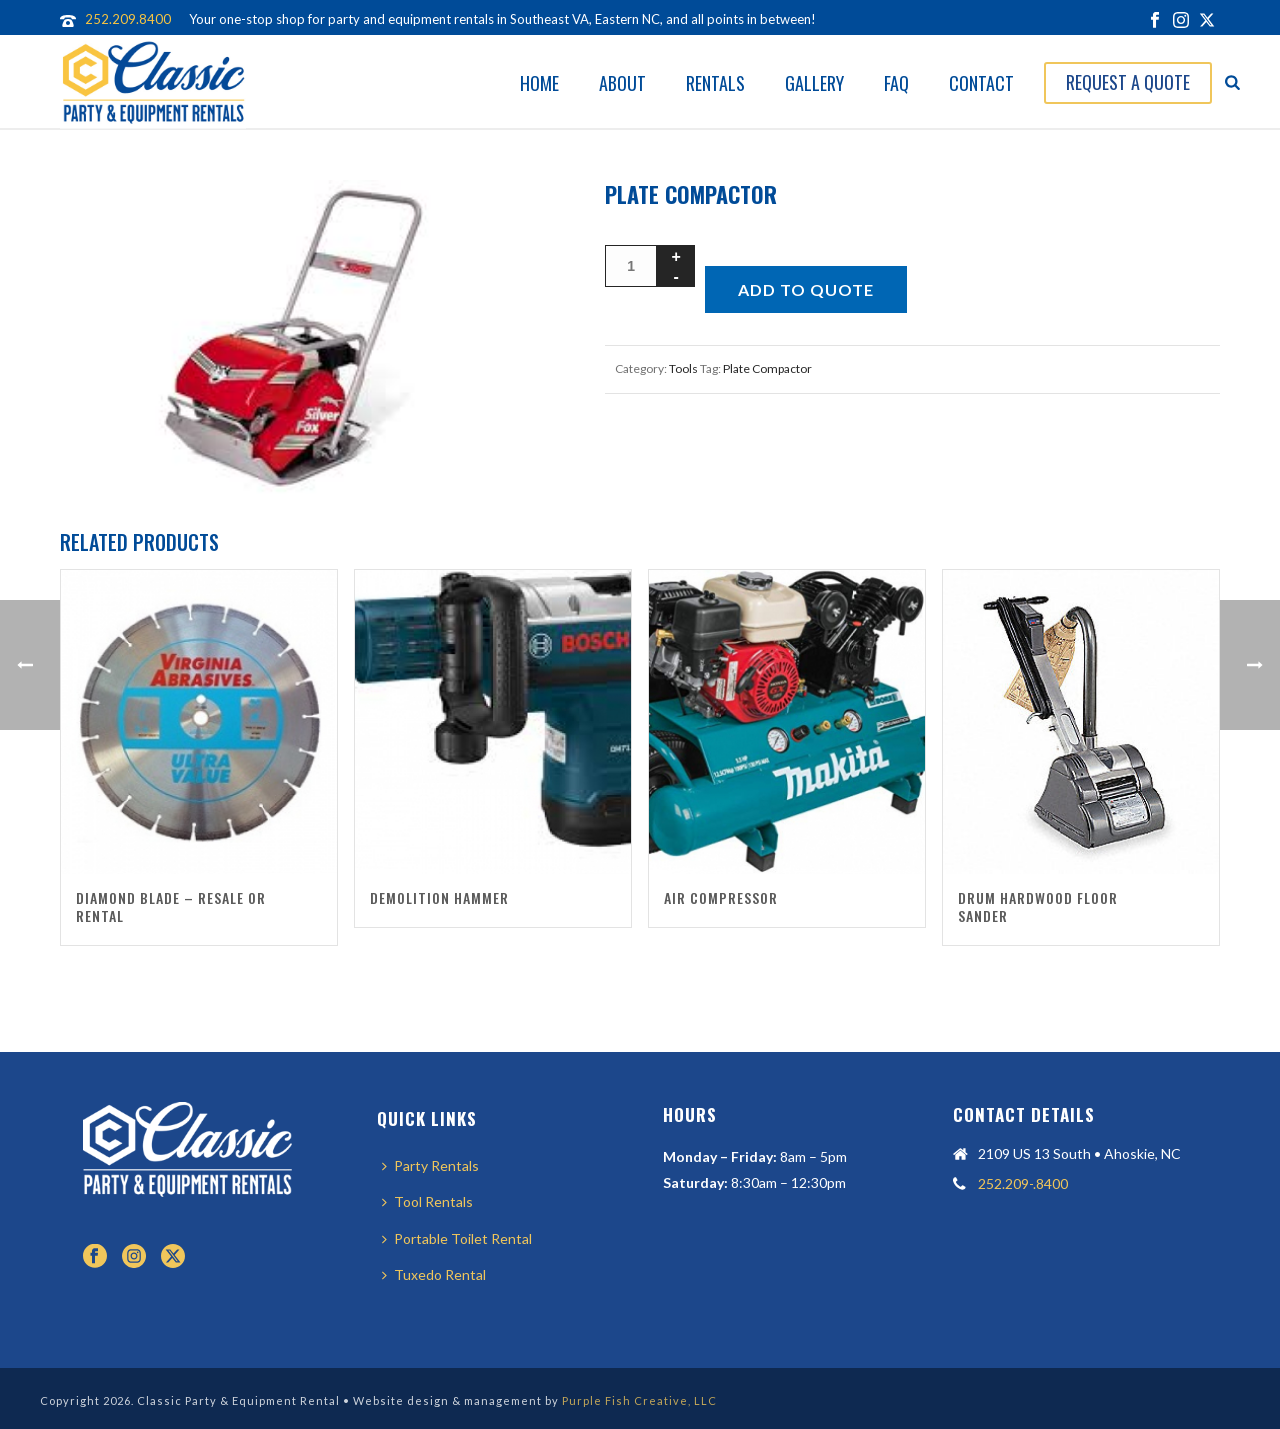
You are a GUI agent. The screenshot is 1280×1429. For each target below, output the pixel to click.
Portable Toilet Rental (457, 1238)
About (622, 83)
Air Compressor (721, 897)
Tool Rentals (427, 1201)
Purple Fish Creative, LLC (639, 1400)
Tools (683, 368)
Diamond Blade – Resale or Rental (171, 906)
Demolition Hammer (439, 897)
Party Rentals (430, 1165)
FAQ (896, 83)
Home (539, 83)
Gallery (814, 83)
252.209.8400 (128, 19)
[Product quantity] (631, 266)
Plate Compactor (767, 368)
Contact (981, 83)
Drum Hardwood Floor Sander (1038, 906)
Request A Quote (1128, 82)
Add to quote (806, 289)
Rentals (715, 83)
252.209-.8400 (1023, 1183)
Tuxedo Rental (434, 1274)
